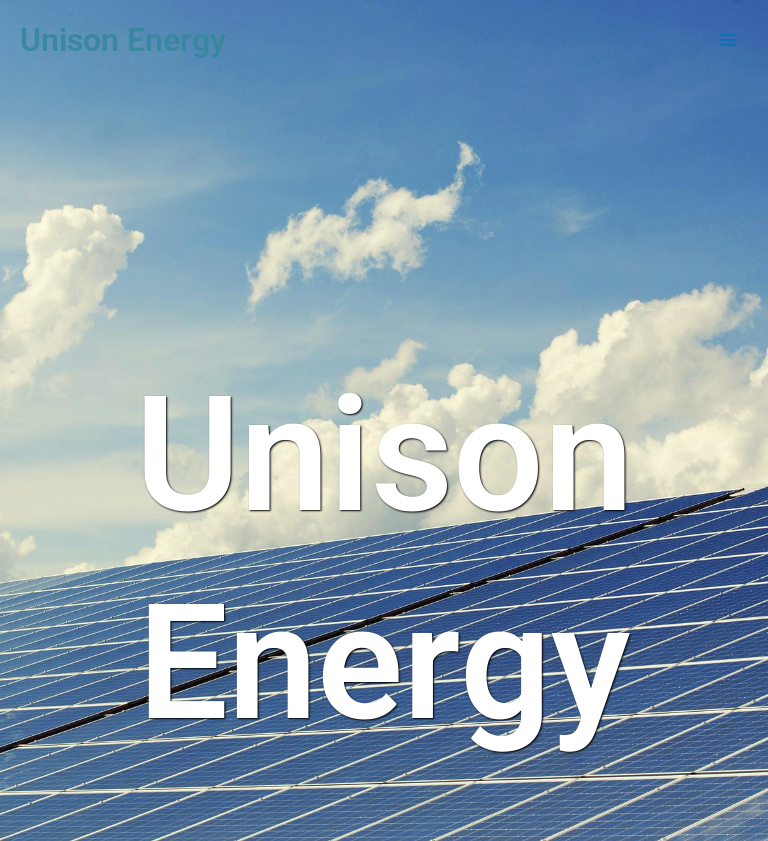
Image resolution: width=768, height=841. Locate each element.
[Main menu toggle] (728, 40)
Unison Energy (123, 40)
